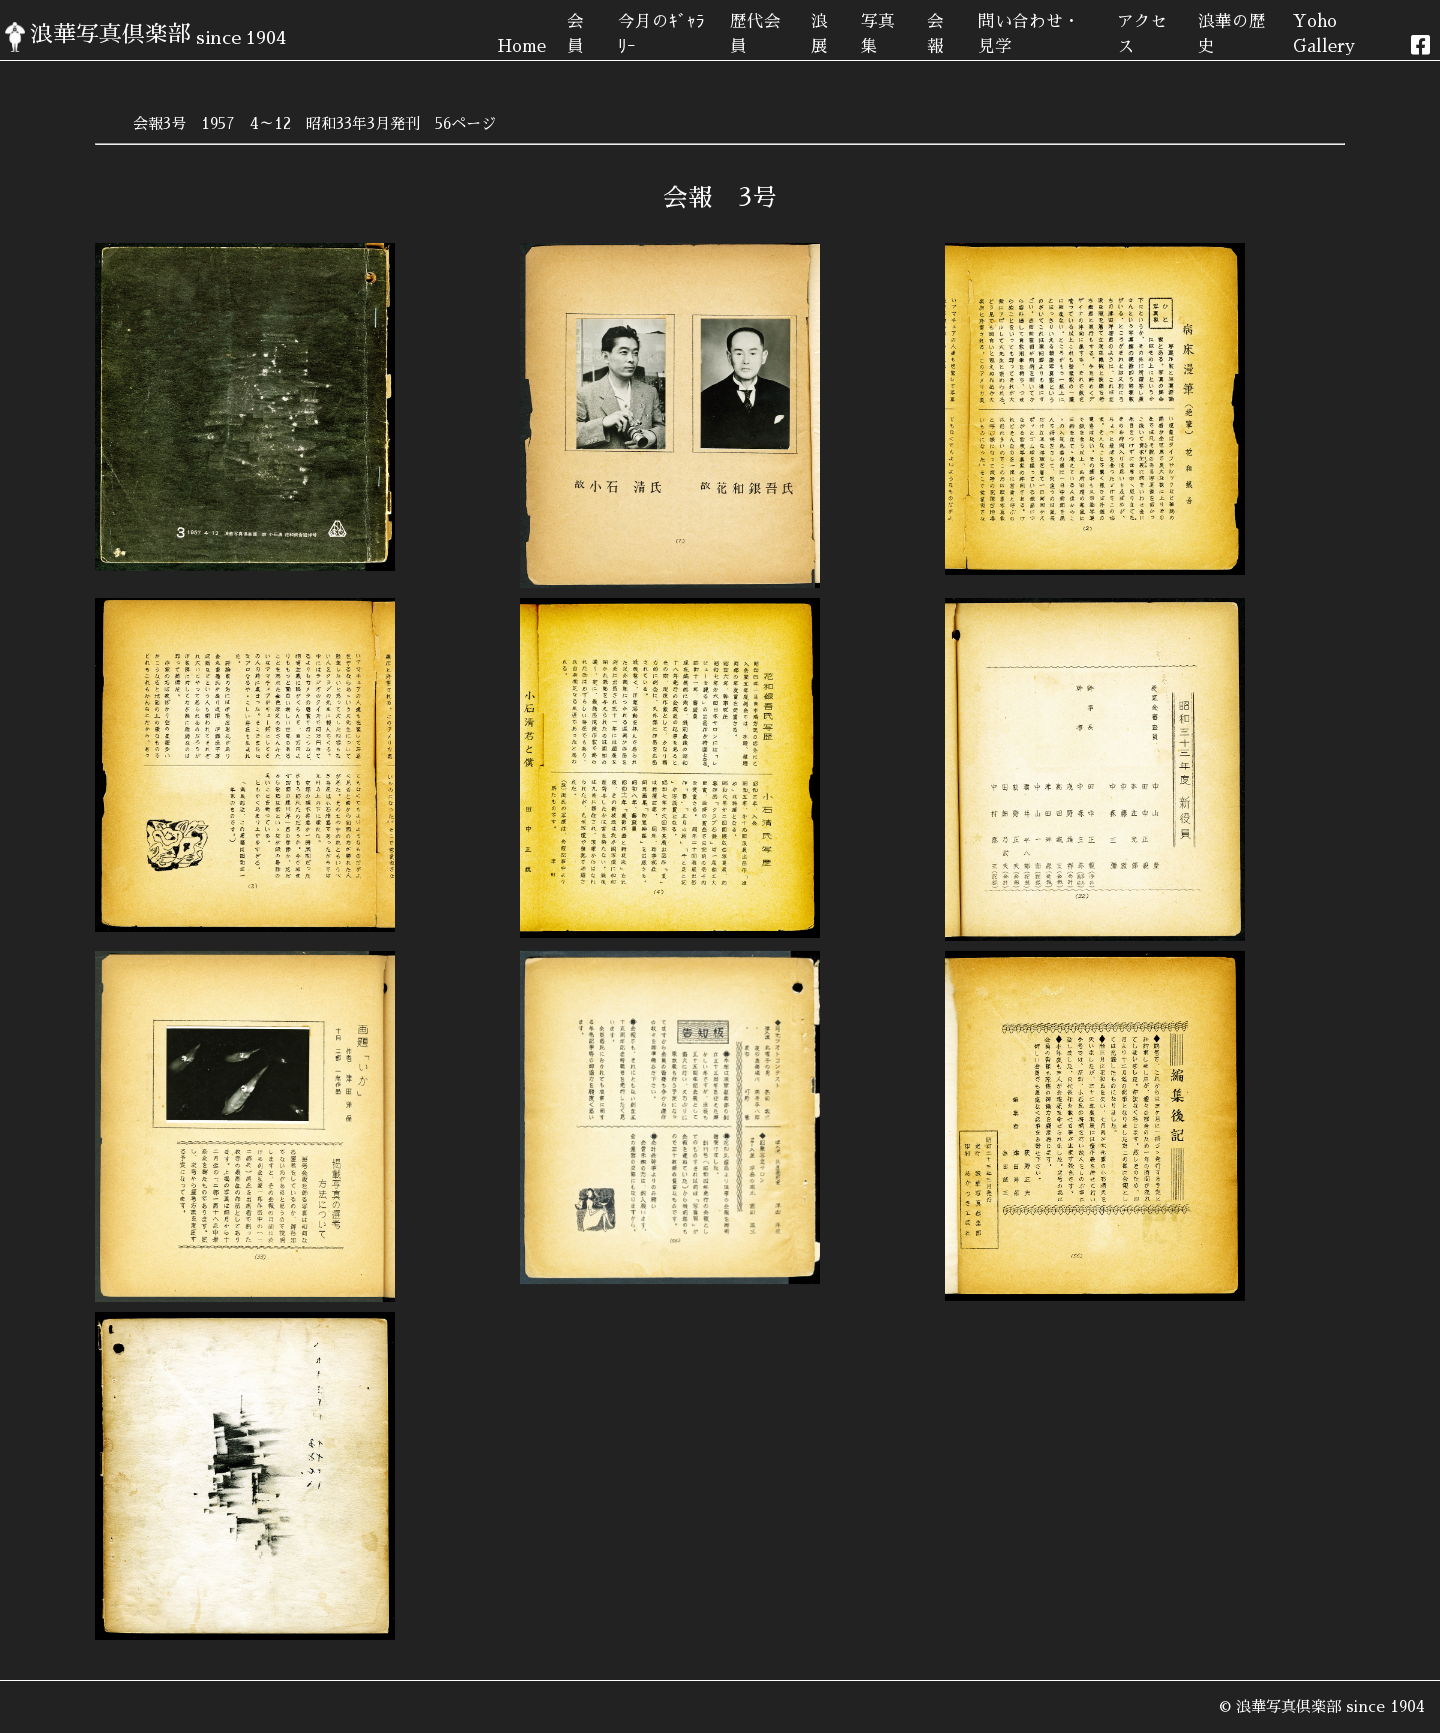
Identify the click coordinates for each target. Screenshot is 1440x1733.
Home (521, 46)
